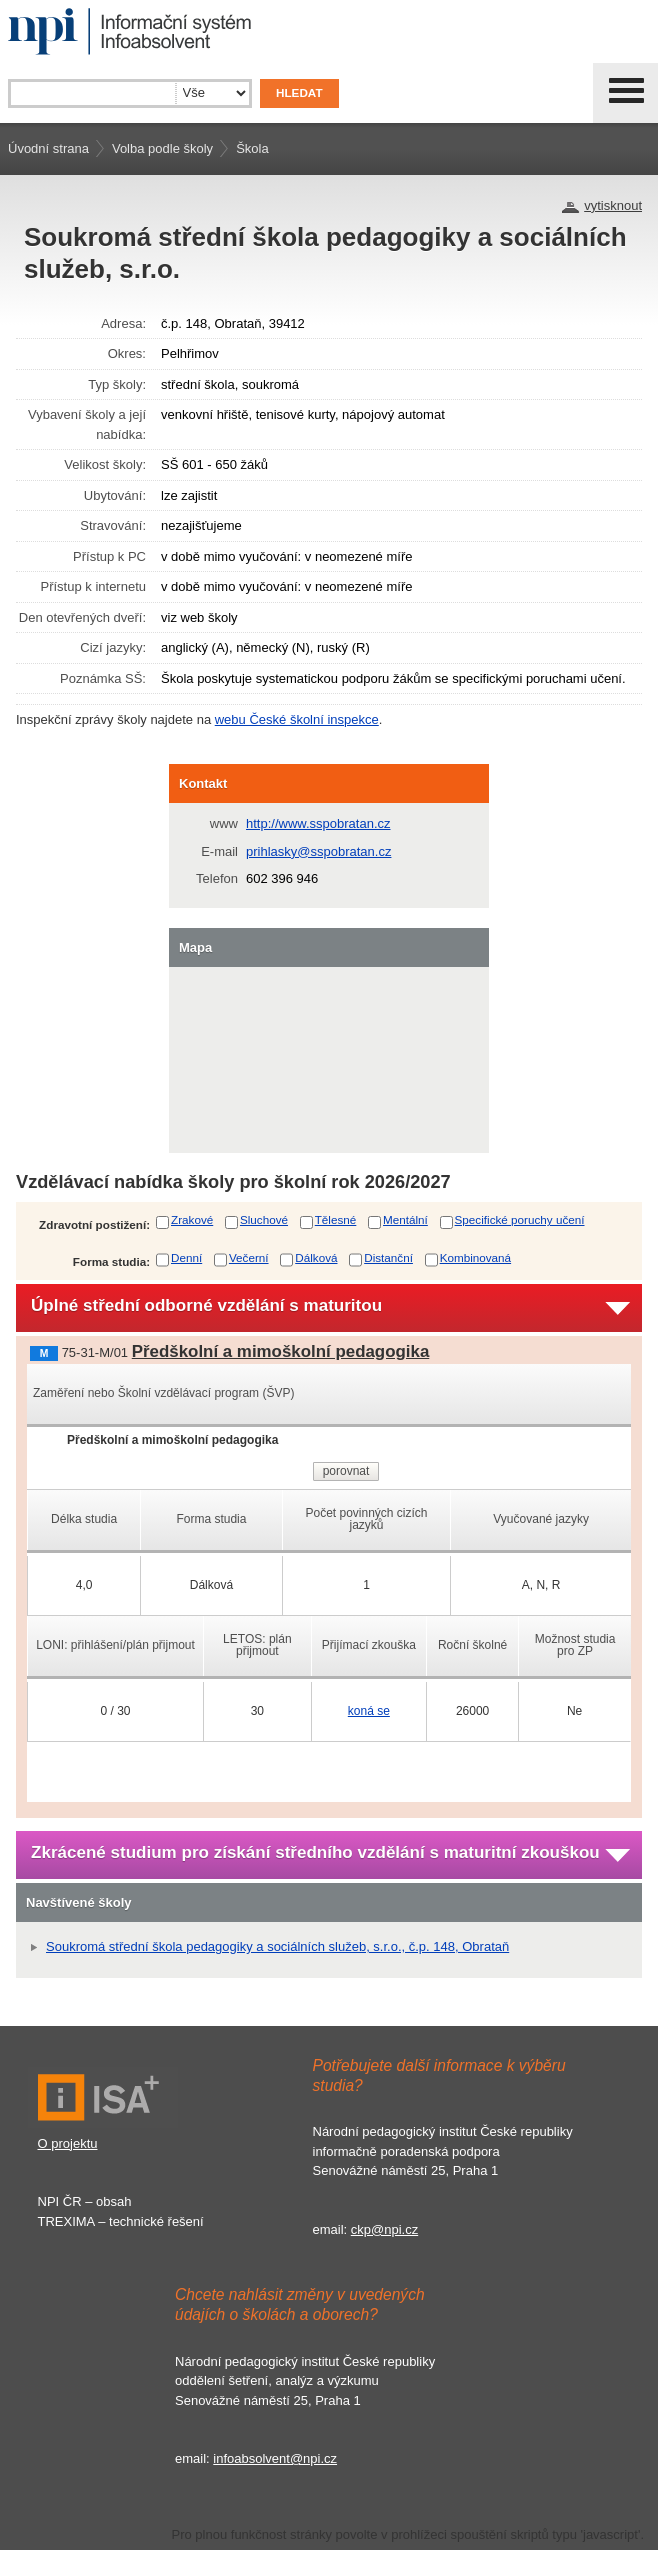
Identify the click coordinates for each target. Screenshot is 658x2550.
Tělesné (336, 1219)
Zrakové (192, 1219)
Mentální (405, 1219)
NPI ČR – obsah (85, 2201)
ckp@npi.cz (384, 2229)
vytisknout (613, 205)
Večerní (249, 1257)
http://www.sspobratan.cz (318, 823)
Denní (186, 1257)
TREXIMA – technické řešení (121, 2221)
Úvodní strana (48, 148)
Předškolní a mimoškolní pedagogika (281, 1351)
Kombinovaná (475, 1257)
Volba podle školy (162, 148)
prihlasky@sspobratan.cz (318, 851)
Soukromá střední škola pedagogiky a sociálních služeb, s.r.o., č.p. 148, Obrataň (277, 1946)
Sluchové (264, 1219)
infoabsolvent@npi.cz (275, 2458)
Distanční (388, 1257)
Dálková (316, 1257)
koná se (369, 1711)
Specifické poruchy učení (520, 1219)
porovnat (346, 1471)
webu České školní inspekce (297, 719)
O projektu (68, 2143)
